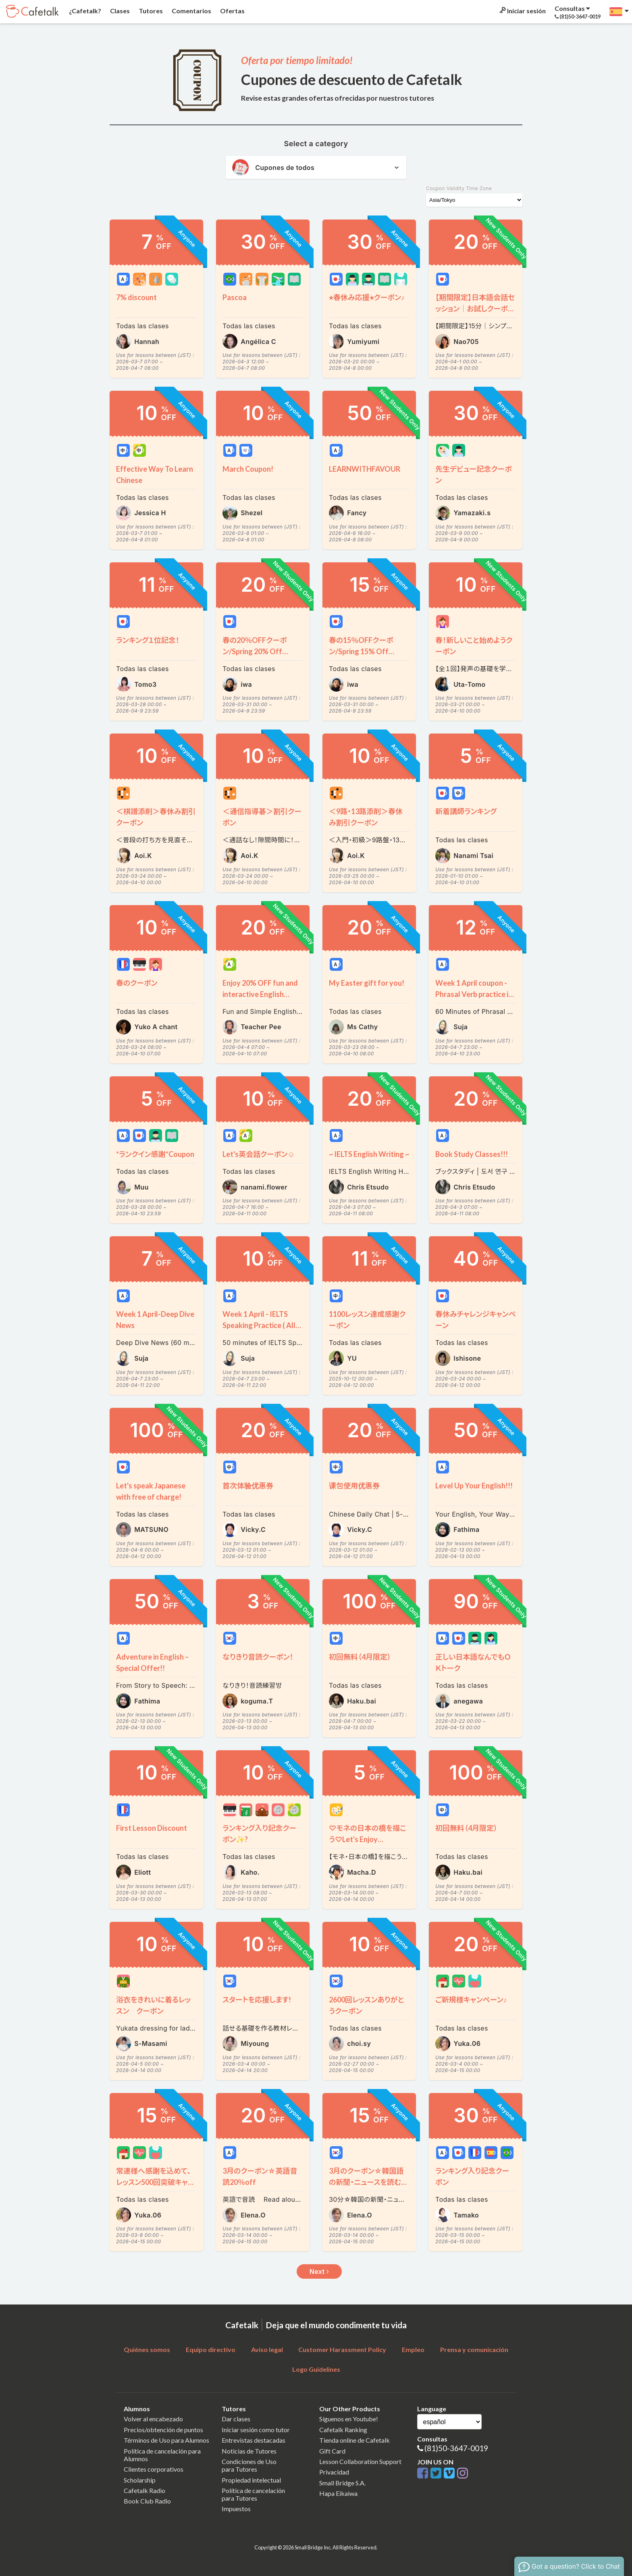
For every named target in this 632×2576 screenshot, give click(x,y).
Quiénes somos (147, 2349)
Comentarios (190, 11)
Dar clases (236, 2419)
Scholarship (140, 2480)
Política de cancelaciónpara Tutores (253, 2494)
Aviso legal (267, 2349)
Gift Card (332, 2451)
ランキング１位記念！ (147, 640)
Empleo (413, 2349)
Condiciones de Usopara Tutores (249, 2465)
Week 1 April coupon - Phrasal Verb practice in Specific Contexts (473, 989)
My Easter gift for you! (366, 982)
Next (319, 2271)
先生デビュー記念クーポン (473, 474)
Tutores (150, 11)
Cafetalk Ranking (343, 2429)
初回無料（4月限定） (360, 1656)
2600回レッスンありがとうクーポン (366, 2005)
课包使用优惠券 (354, 1485)
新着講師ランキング (466, 811)
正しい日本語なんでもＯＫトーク (473, 1662)
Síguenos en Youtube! (348, 2419)
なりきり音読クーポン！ (257, 1656)
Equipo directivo (210, 2349)
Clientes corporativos (153, 2469)
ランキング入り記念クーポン (472, 2176)
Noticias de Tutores (249, 2451)
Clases (119, 11)
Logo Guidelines (316, 2369)
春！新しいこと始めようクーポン (473, 646)
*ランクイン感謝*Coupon (155, 1154)
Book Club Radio (147, 2501)
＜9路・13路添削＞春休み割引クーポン (366, 817)
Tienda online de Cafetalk (354, 2440)
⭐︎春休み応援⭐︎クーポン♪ (367, 297)
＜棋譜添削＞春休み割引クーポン (156, 817)
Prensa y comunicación (474, 2349)
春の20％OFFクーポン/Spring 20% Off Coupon (254, 646)
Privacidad (334, 2472)
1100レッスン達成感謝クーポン (367, 1320)
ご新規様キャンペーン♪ (471, 1999)
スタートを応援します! (256, 1999)
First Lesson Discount (151, 1828)
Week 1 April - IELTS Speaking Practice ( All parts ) (258, 1320)
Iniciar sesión (522, 11)
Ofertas (232, 11)
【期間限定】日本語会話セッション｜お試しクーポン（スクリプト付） (475, 303)
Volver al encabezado (153, 2419)
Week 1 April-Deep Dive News (155, 1320)
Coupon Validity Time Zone (459, 188)
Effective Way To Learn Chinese (154, 474)
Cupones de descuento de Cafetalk (351, 79)
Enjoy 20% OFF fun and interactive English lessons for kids (260, 989)
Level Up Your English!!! (474, 1485)
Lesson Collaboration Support (360, 2461)
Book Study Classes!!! (471, 1154)
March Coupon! (247, 468)
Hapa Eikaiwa (338, 2493)
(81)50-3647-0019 (456, 2448)
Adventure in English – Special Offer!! (152, 1662)
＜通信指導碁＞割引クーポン (261, 817)
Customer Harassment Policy (342, 2349)
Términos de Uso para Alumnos (166, 2440)
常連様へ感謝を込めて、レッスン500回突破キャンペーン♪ (155, 2177)
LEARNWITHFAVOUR (364, 468)
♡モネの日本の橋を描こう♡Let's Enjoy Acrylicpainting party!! (367, 1834)
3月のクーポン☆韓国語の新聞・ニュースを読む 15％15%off (366, 2177)
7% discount (136, 297)
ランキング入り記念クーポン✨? (259, 1834)
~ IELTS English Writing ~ (369, 1154)
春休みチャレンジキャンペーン (475, 1320)
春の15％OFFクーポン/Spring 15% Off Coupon (361, 646)
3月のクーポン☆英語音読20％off (259, 2176)
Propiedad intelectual (251, 2480)
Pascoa (234, 297)
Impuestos (236, 2508)
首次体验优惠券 (247, 1485)
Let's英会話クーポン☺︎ (258, 1154)
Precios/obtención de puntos (163, 2429)
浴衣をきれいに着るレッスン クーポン (153, 2005)
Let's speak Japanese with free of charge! (150, 1491)
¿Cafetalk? (84, 11)
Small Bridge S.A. (342, 2483)
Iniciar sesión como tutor (256, 2429)
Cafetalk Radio (144, 2490)
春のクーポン (140, 982)
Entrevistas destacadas (253, 2440)
